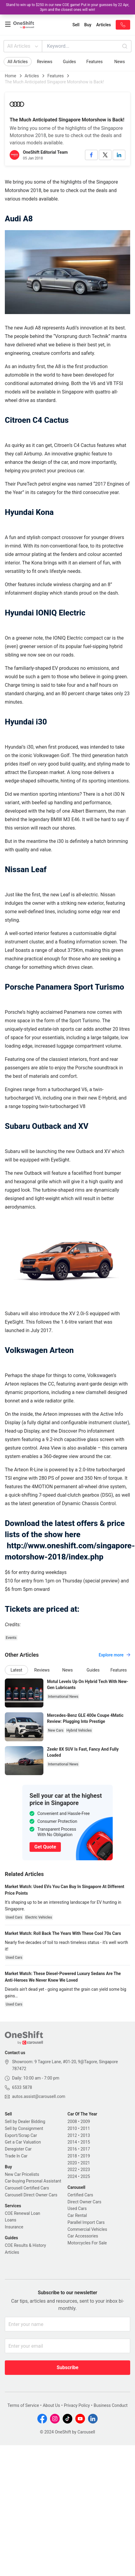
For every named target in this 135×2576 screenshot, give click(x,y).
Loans (10, 2220)
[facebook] (91, 155)
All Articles (23, 46)
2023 (85, 2169)
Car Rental (77, 2215)
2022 (72, 2169)
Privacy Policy (77, 2405)
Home (10, 75)
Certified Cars (80, 2194)
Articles (32, 75)
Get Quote (45, 1847)
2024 (72, 2176)
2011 (85, 2128)
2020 (72, 2162)
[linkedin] (119, 155)
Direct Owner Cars (84, 2201)
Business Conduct (111, 2405)
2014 (72, 2142)
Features (94, 61)
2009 (85, 2121)
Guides (69, 61)
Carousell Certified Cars (27, 2188)
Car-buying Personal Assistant (33, 2181)
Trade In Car (16, 2156)
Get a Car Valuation (23, 2142)
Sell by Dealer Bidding (25, 2121)
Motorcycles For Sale (87, 2242)
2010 (72, 2128)
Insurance (14, 2226)
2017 (85, 2149)
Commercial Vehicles (87, 2229)
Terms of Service (23, 2405)
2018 (72, 2156)
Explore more (114, 1655)
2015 (85, 2142)
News (119, 61)
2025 (85, 2176)
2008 (72, 2121)
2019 (85, 2156)
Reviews (44, 61)
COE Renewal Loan (22, 2213)
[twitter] (105, 155)
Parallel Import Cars (86, 2222)
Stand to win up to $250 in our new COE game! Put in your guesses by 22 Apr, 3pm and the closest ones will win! (67, 7)
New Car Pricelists (22, 2174)
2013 (85, 2135)
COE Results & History (25, 2245)
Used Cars (77, 2208)
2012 (72, 2135)
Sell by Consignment (24, 2128)
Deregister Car (18, 2149)
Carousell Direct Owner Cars (31, 2194)
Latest (16, 1670)
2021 (85, 2162)
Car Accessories (83, 2236)
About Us (51, 2405)
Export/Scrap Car (21, 2135)
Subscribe (67, 2367)
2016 (72, 2149)
